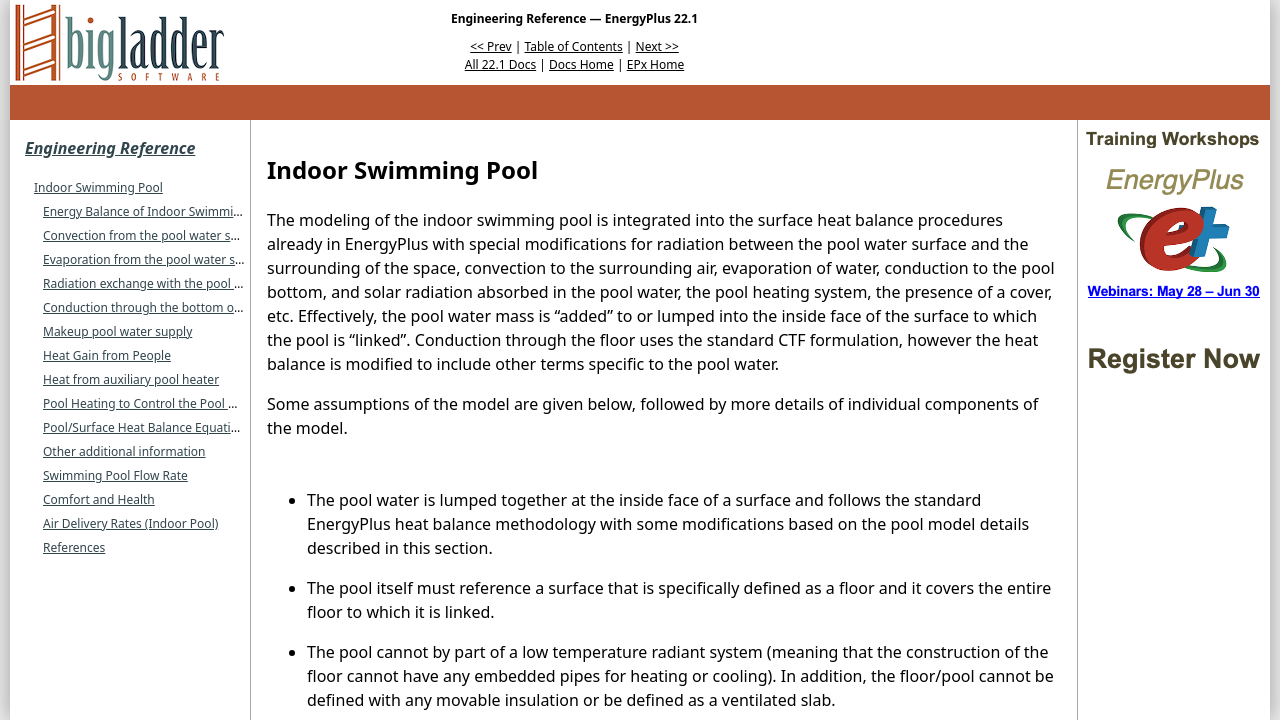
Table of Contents (574, 46)
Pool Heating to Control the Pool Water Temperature (190, 403)
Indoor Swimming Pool (98, 187)
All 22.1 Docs (500, 64)
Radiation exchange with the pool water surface (177, 283)
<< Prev (490, 46)
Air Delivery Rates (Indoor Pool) (130, 523)
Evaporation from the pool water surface (157, 259)
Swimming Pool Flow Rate (115, 475)
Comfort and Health (99, 499)
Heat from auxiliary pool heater (131, 379)
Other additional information (124, 451)
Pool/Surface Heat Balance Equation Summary (173, 427)
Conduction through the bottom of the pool (165, 307)
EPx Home (656, 64)
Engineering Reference (110, 148)
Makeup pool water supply (117, 331)
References (74, 547)
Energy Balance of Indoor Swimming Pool (159, 211)
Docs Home (581, 64)
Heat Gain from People (107, 355)
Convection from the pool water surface (154, 235)
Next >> (657, 46)
